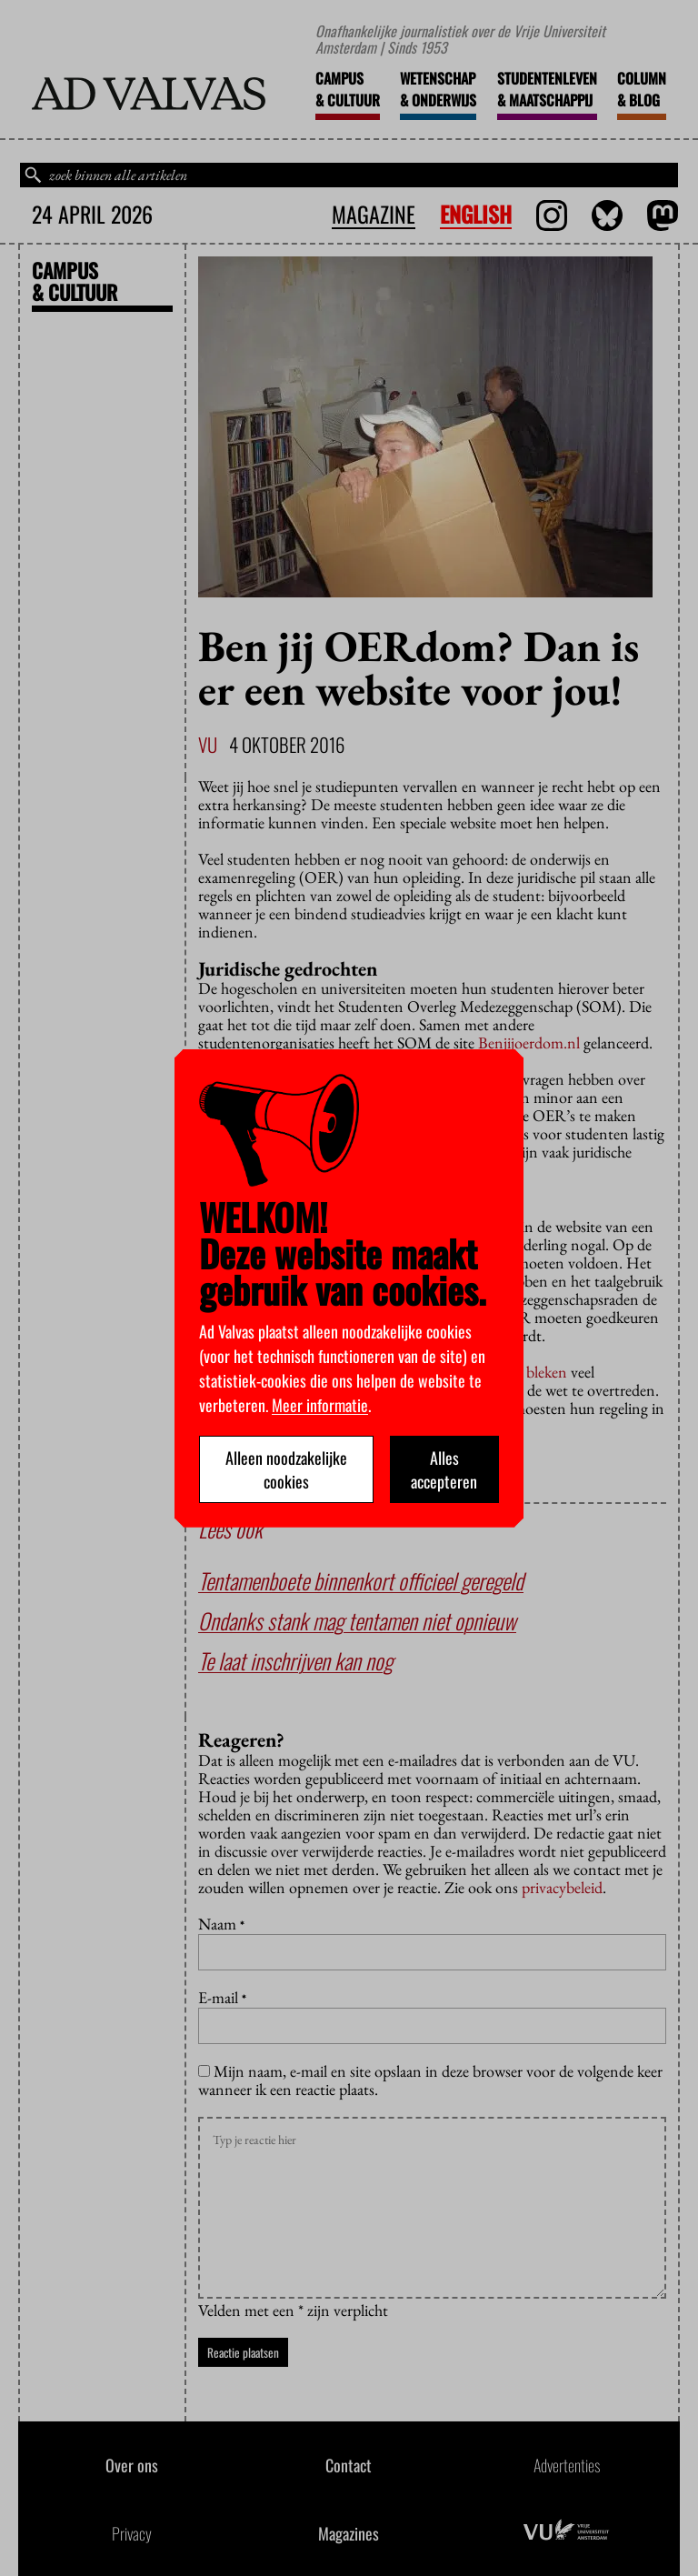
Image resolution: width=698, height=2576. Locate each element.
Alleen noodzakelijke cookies (286, 1469)
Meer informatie (320, 1405)
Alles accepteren (444, 1469)
